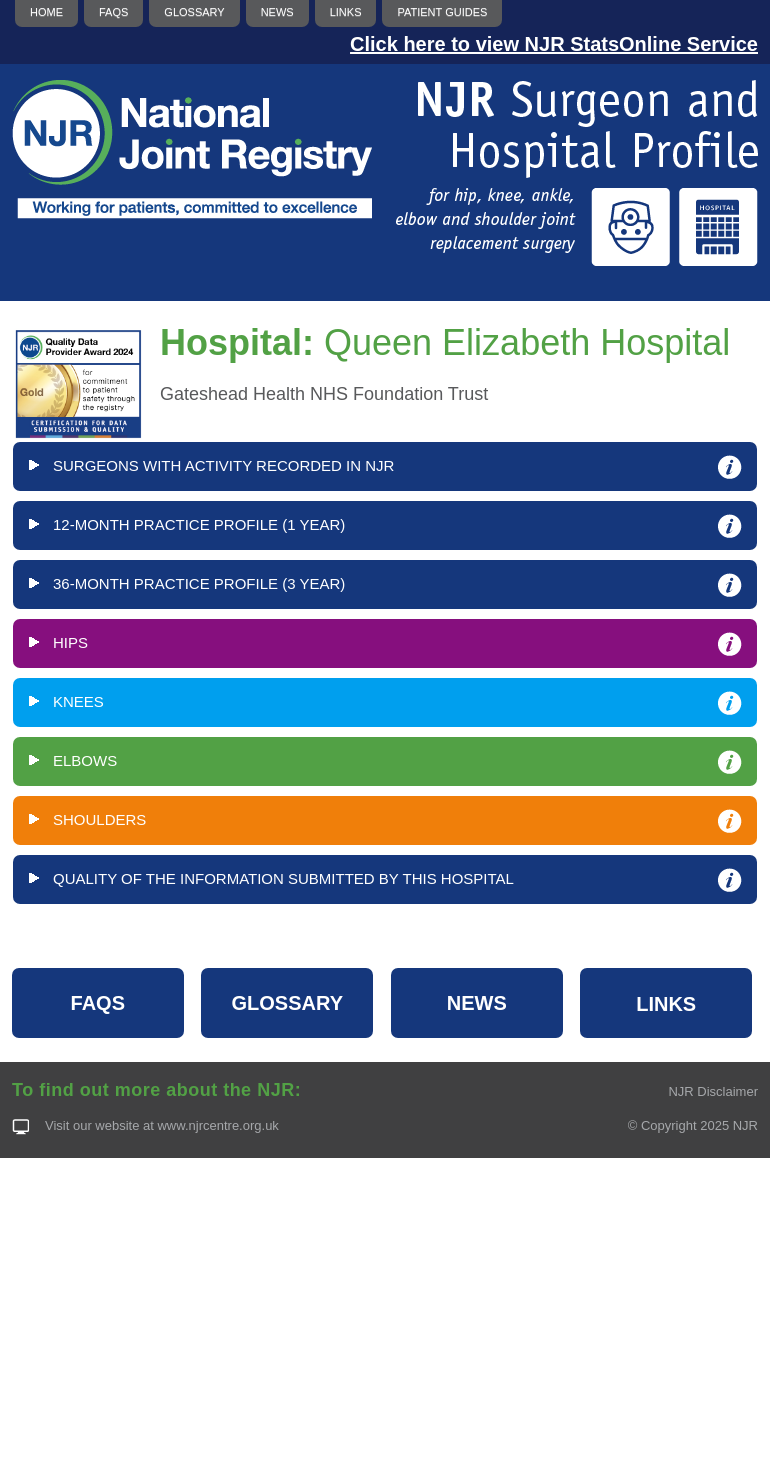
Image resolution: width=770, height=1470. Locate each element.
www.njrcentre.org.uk (217, 1125)
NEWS (477, 1003)
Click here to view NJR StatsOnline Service (554, 44)
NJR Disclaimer (713, 1091)
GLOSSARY (288, 1003)
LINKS (666, 1004)
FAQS (98, 1003)
